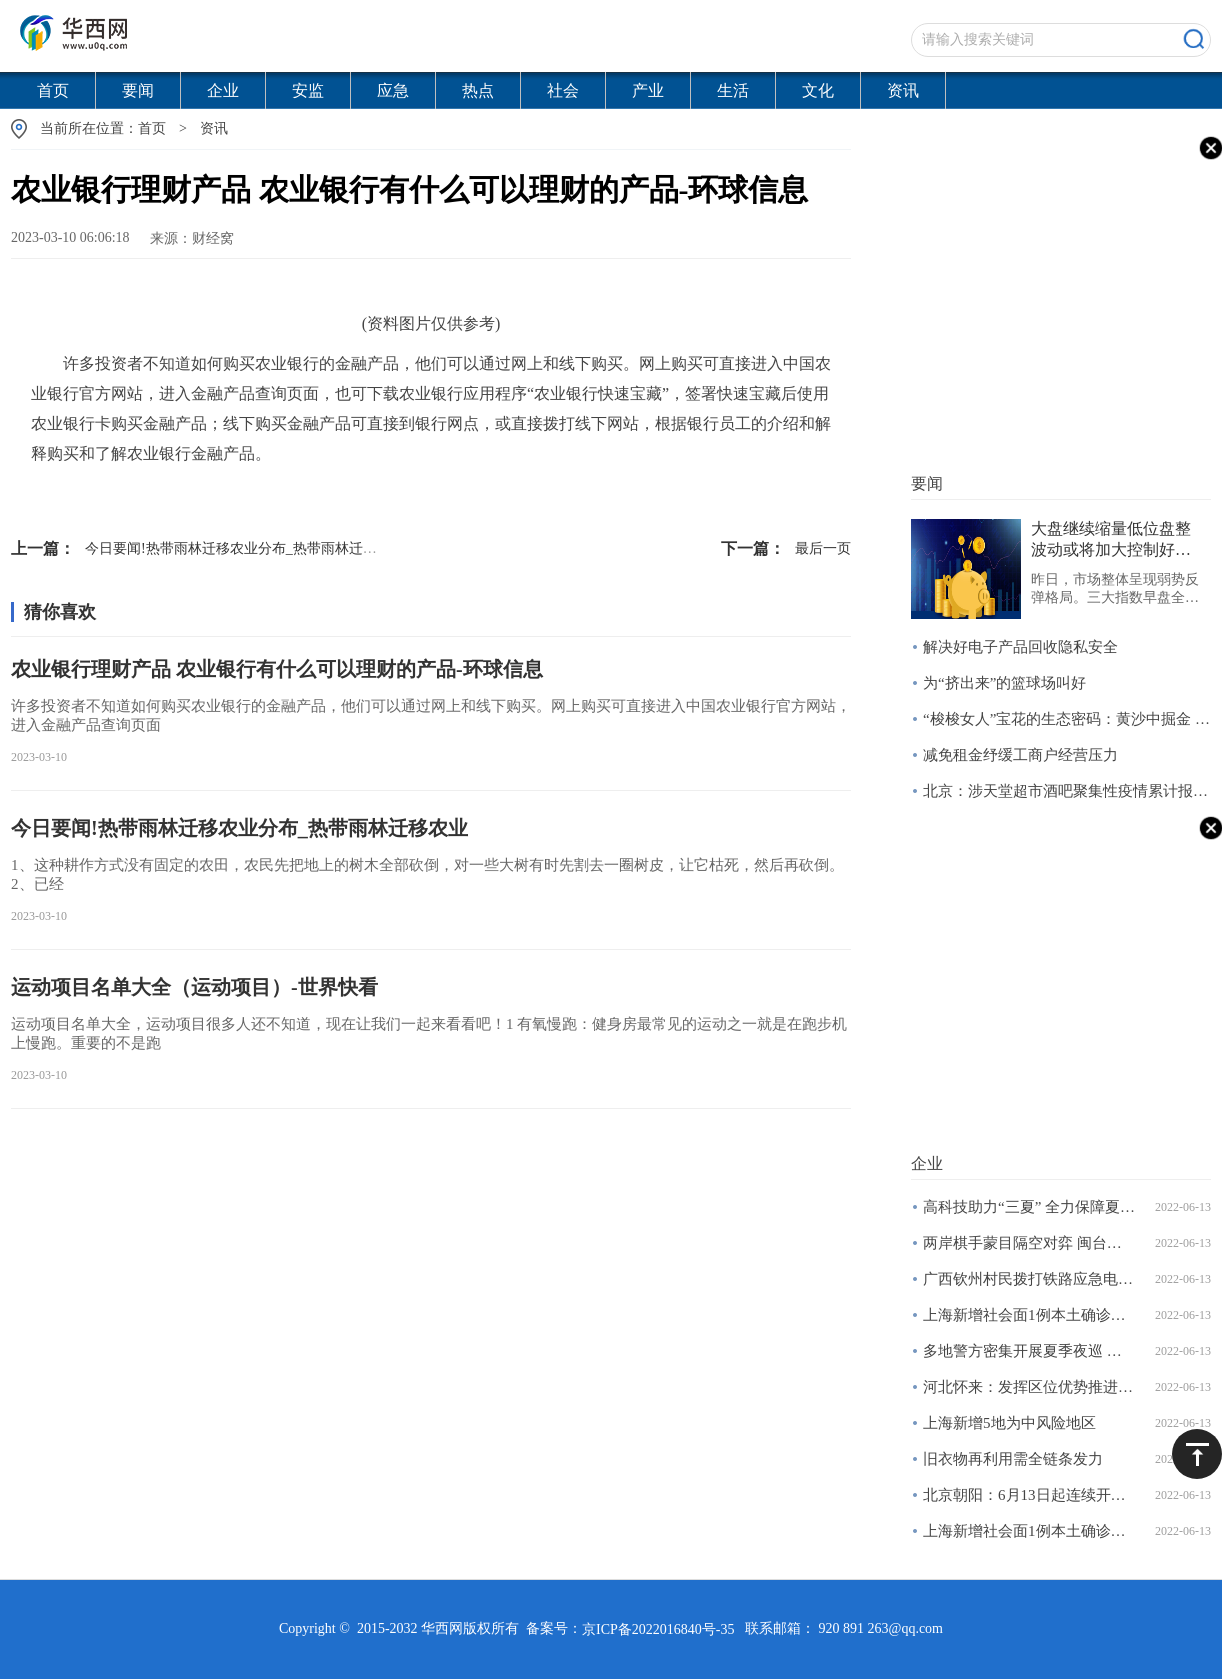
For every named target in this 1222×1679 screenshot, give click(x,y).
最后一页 (786, 548)
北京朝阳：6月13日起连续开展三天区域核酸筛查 (1029, 1495)
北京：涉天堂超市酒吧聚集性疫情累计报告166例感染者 (1067, 791)
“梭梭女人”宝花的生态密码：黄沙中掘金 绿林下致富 (1067, 719)
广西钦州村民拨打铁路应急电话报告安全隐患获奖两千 (1029, 1279)
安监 (308, 90)
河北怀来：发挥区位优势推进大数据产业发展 (1029, 1387)
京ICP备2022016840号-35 (658, 1629)
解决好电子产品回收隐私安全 (1020, 647)
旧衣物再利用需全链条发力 (1013, 1459)
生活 (733, 90)
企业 (223, 90)
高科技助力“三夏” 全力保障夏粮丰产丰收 (1029, 1207)
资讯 (903, 90)
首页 (53, 90)
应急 (393, 90)
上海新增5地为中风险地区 (1009, 1423)
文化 (818, 90)
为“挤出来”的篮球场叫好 (1004, 683)
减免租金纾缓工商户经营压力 (1020, 755)
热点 (478, 90)
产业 (648, 90)
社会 (563, 90)
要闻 (138, 90)
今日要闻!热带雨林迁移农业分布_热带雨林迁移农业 (208, 548)
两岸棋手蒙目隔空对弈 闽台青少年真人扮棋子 (1029, 1243)
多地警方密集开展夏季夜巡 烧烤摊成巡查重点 (1029, 1351)
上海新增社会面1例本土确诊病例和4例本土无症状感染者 (1029, 1315)
